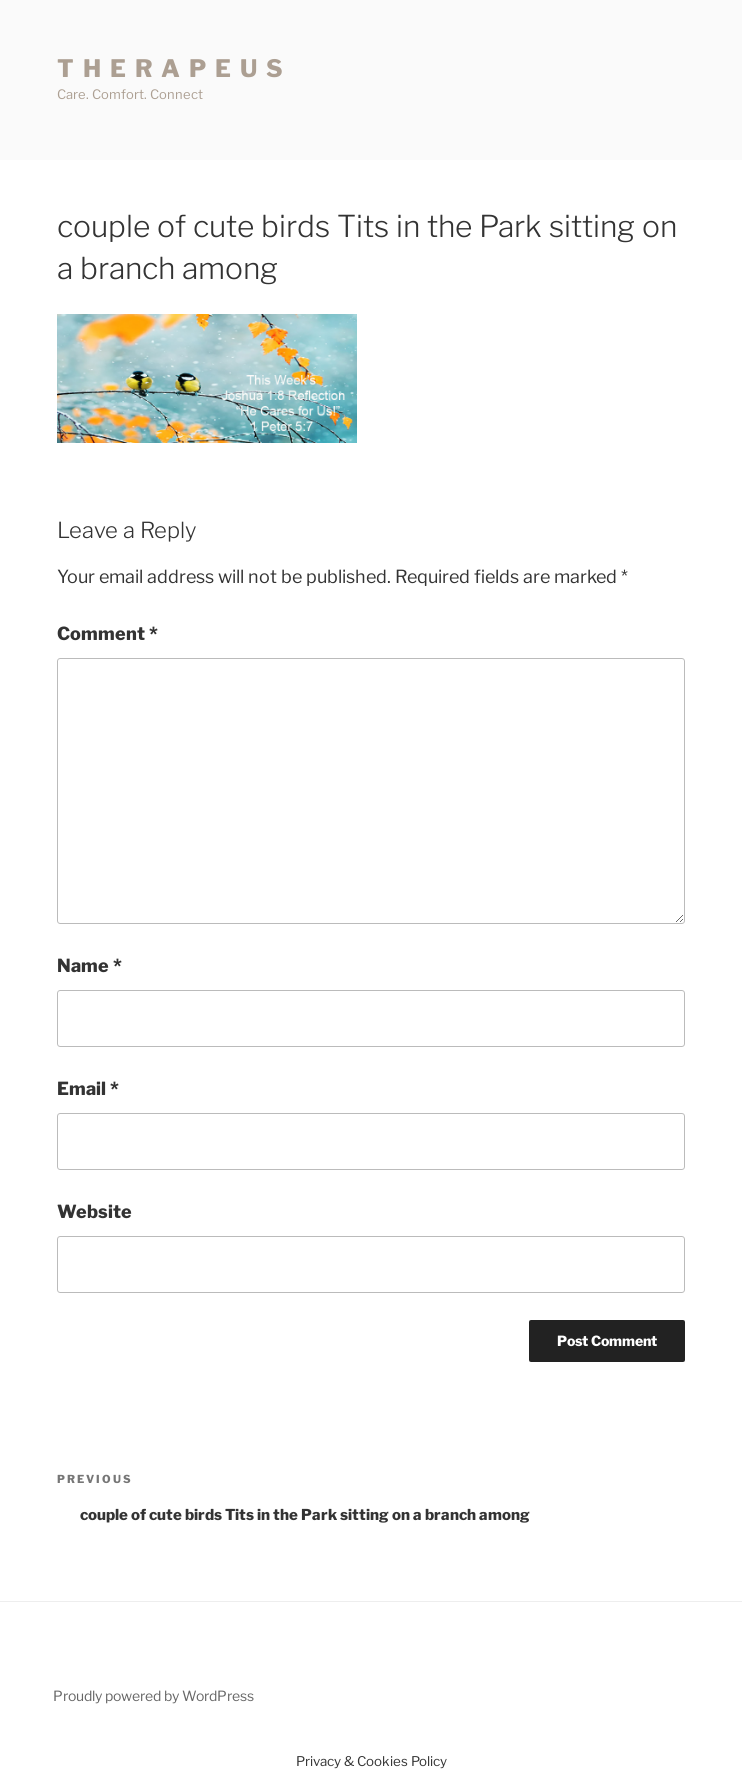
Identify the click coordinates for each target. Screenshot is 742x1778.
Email (88, 1088)
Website (94, 1211)
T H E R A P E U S (171, 68)
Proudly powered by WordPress (153, 1695)
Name (89, 965)
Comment (107, 633)
